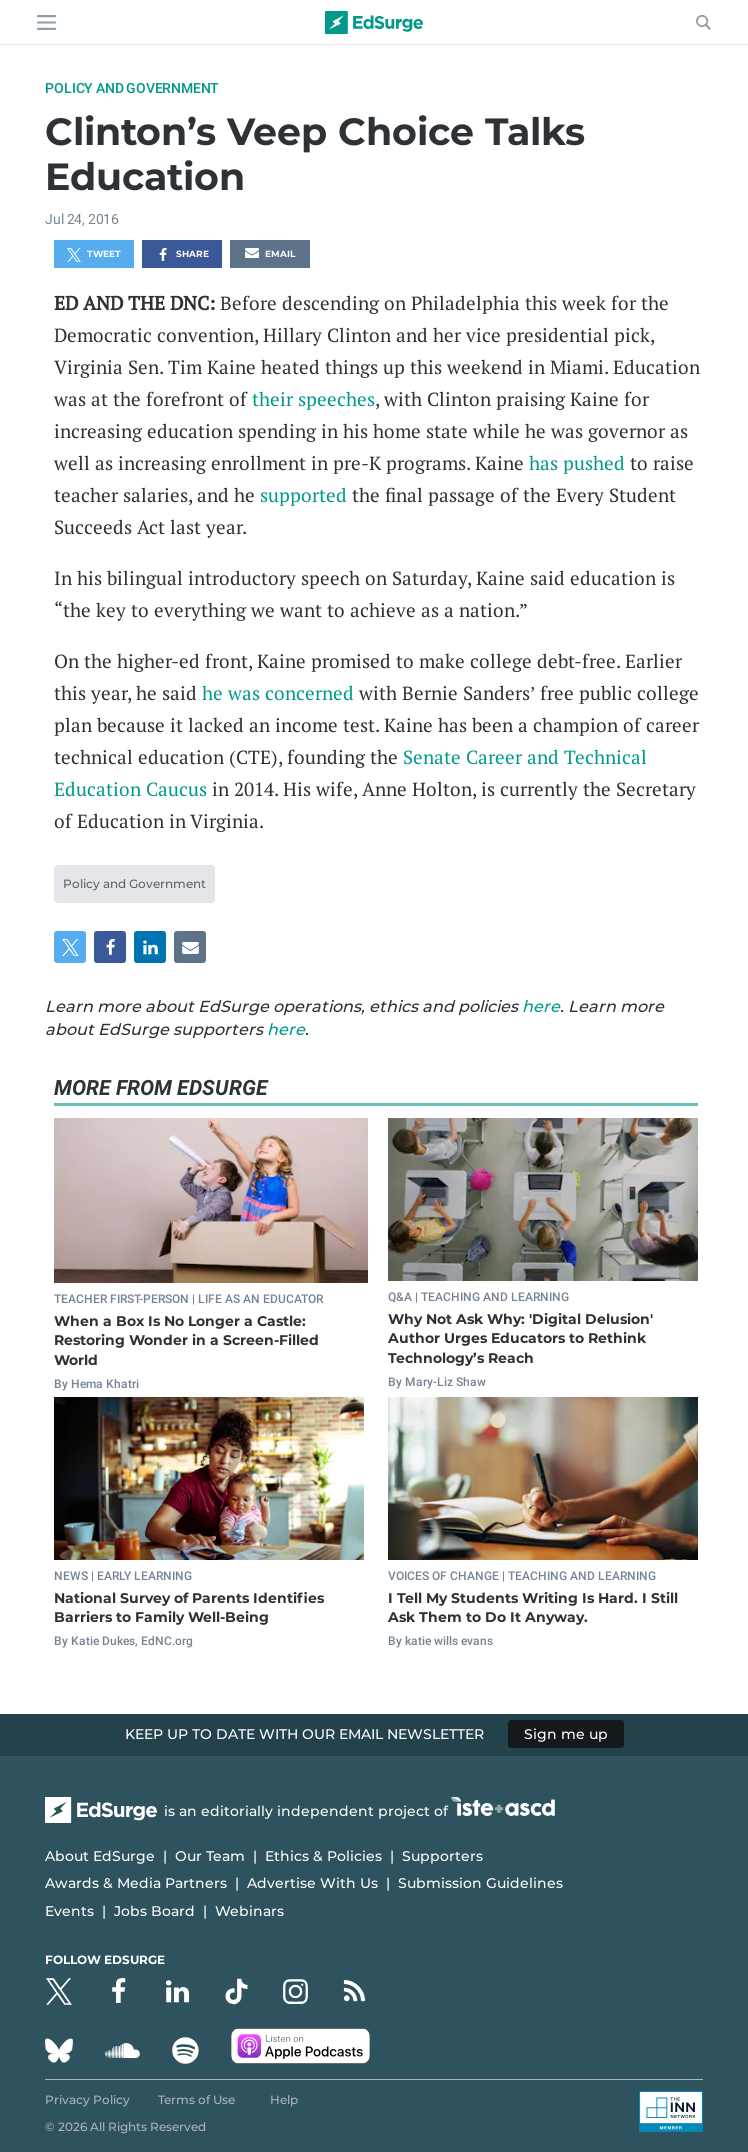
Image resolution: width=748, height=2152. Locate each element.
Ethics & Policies (323, 1856)
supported (303, 494)
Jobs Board (154, 1911)
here (541, 1006)
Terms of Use (196, 2099)
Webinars (249, 1911)
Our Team (210, 1856)
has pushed (577, 462)
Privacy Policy (87, 2099)
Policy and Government (132, 88)
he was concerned (278, 692)
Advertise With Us (312, 1883)
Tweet (94, 255)
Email (270, 255)
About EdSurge (100, 1856)
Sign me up (566, 1734)
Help (284, 2099)
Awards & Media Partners (136, 1883)
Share (182, 255)
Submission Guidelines (480, 1883)
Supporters (442, 1856)
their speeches (313, 398)
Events (69, 1911)
